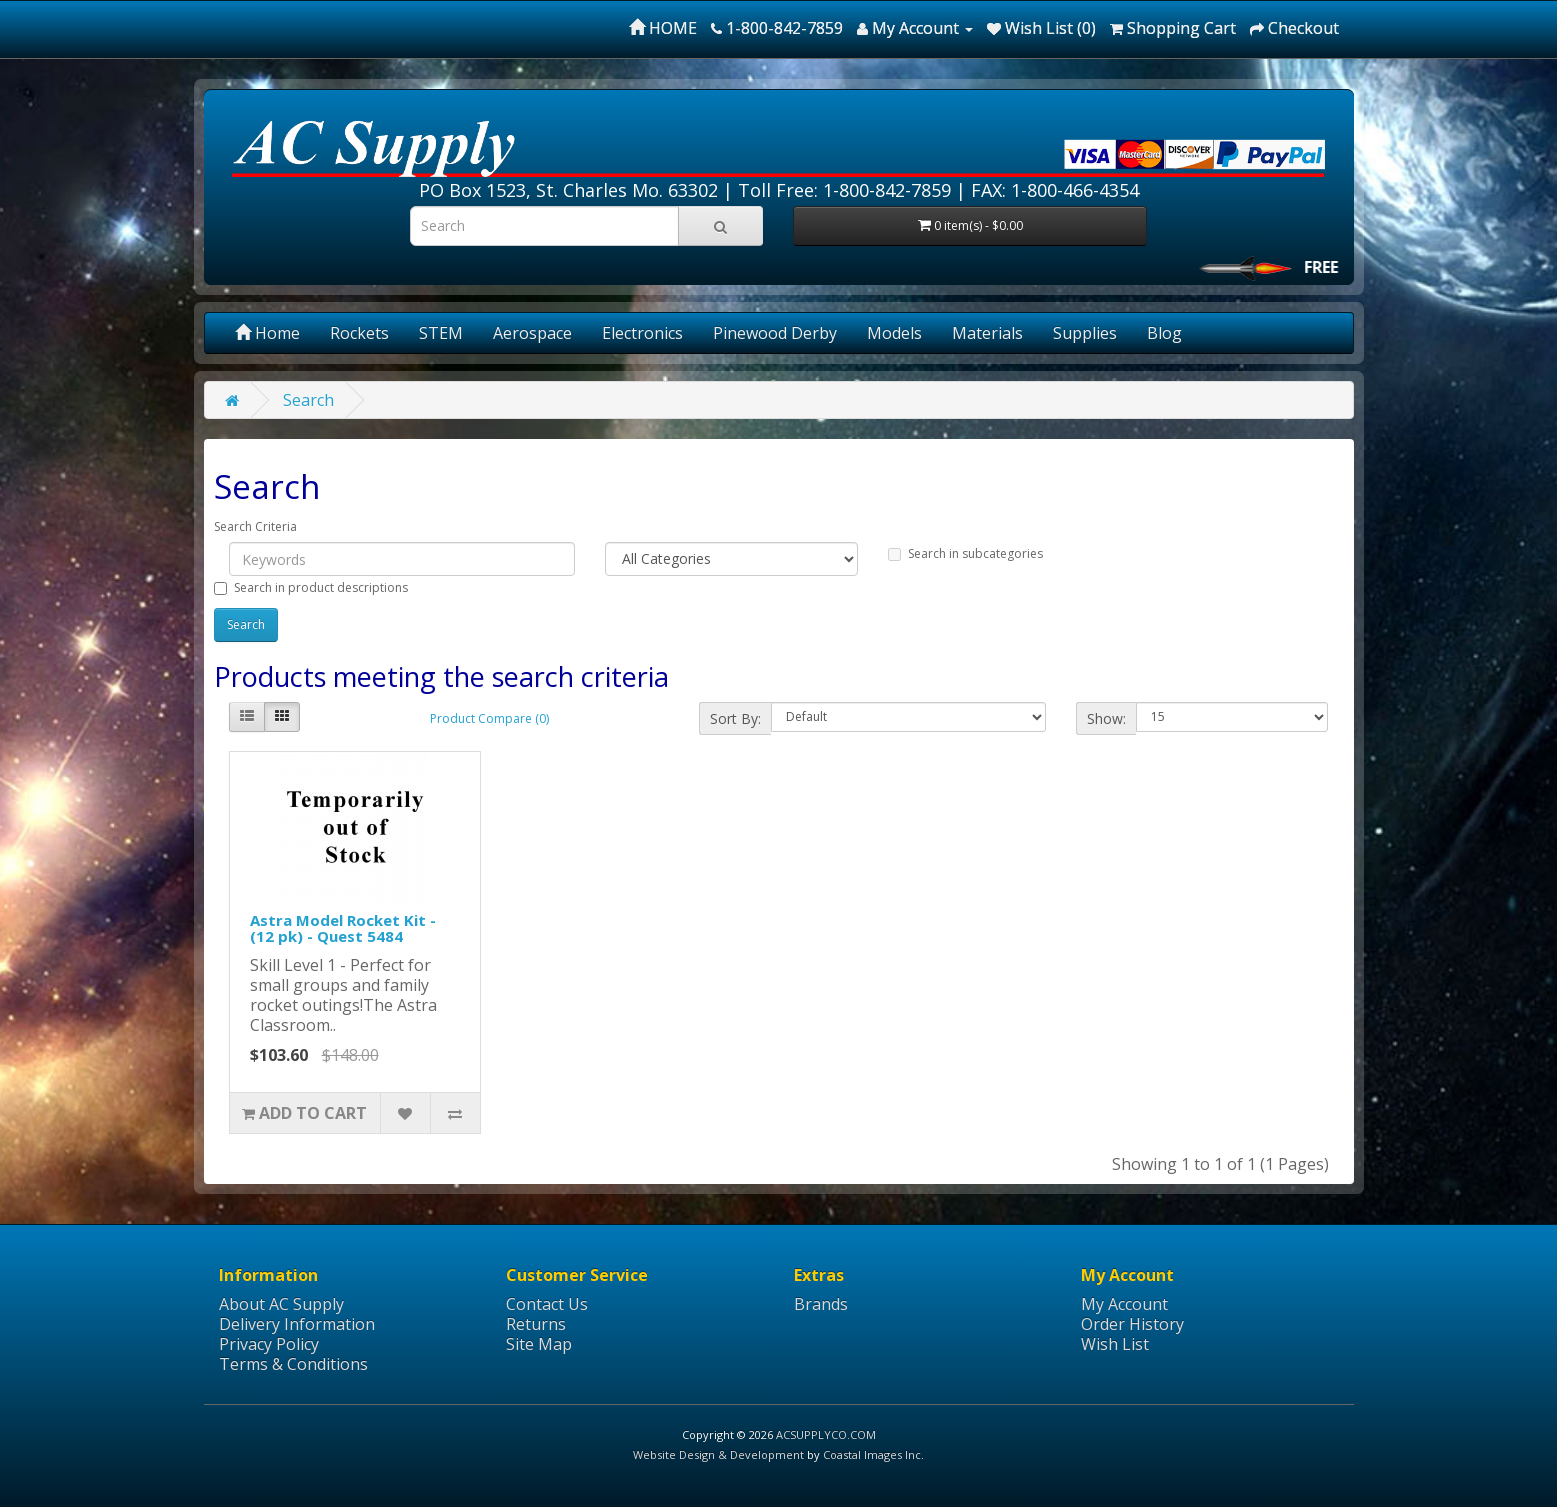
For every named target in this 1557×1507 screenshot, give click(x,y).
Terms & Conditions (293, 1364)
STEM (441, 333)
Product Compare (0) (489, 718)
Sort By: (735, 718)
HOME (663, 28)
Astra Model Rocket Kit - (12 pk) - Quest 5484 (343, 928)
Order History (1132, 1324)
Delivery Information (297, 1324)
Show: (1106, 718)
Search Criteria (255, 526)
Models (894, 333)
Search (308, 400)
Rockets (359, 333)
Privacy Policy (269, 1344)
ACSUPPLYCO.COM (826, 1434)
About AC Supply (281, 1304)
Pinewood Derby (775, 333)
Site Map (539, 1344)
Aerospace (532, 333)
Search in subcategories (965, 553)
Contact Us (547, 1304)
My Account (1124, 1304)
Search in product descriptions (311, 587)
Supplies (1085, 333)
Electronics (642, 333)
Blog (1164, 333)
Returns (536, 1324)
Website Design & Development (718, 1454)
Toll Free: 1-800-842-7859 (844, 190)
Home (267, 333)
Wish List (1115, 1344)
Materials (987, 333)
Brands (821, 1304)
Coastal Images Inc (872, 1454)
